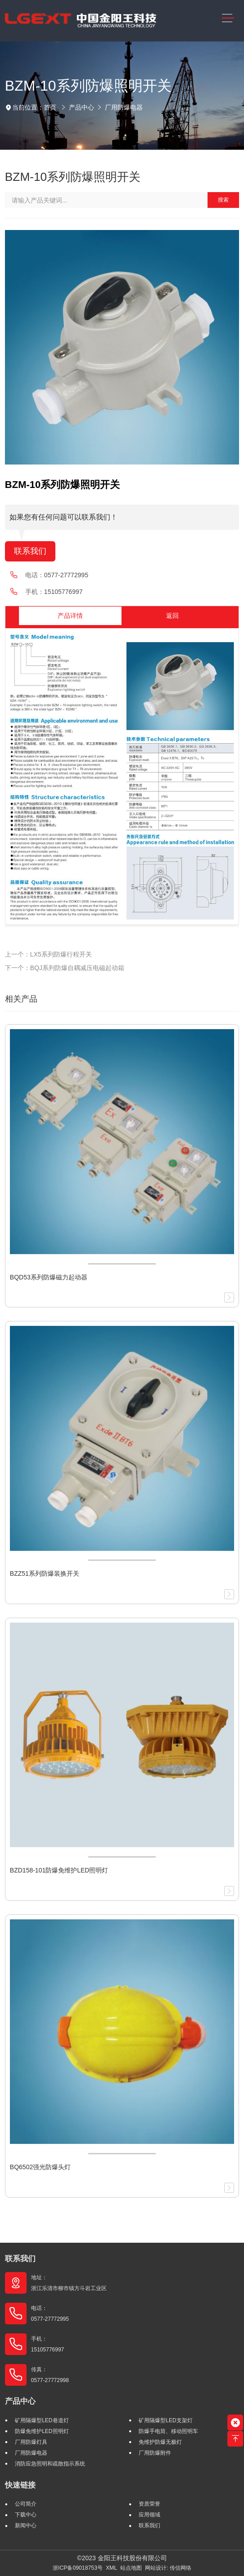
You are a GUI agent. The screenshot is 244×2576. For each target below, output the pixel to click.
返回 (172, 615)
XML (111, 2568)
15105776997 (63, 591)
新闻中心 (25, 2525)
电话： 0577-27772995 (50, 2313)
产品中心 (81, 107)
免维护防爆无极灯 (160, 2442)
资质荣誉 (149, 2504)
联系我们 (30, 551)
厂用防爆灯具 (31, 2442)
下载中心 (25, 2515)
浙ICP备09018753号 (78, 2568)
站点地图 (131, 2568)
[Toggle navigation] (228, 18)
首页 (50, 107)
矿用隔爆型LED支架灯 (165, 2420)
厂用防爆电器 (124, 107)
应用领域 (149, 2515)
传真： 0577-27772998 (50, 2374)
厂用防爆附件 (155, 2453)
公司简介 (25, 2504)
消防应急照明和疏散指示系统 (50, 2464)
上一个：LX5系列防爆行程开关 (48, 954)
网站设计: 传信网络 (168, 2568)
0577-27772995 (66, 575)
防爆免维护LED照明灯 (41, 2431)
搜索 (223, 200)
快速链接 (20, 2485)
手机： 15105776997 (47, 2344)
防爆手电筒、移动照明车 (168, 2431)
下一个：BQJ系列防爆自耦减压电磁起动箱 (64, 967)
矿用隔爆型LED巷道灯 (41, 2420)
